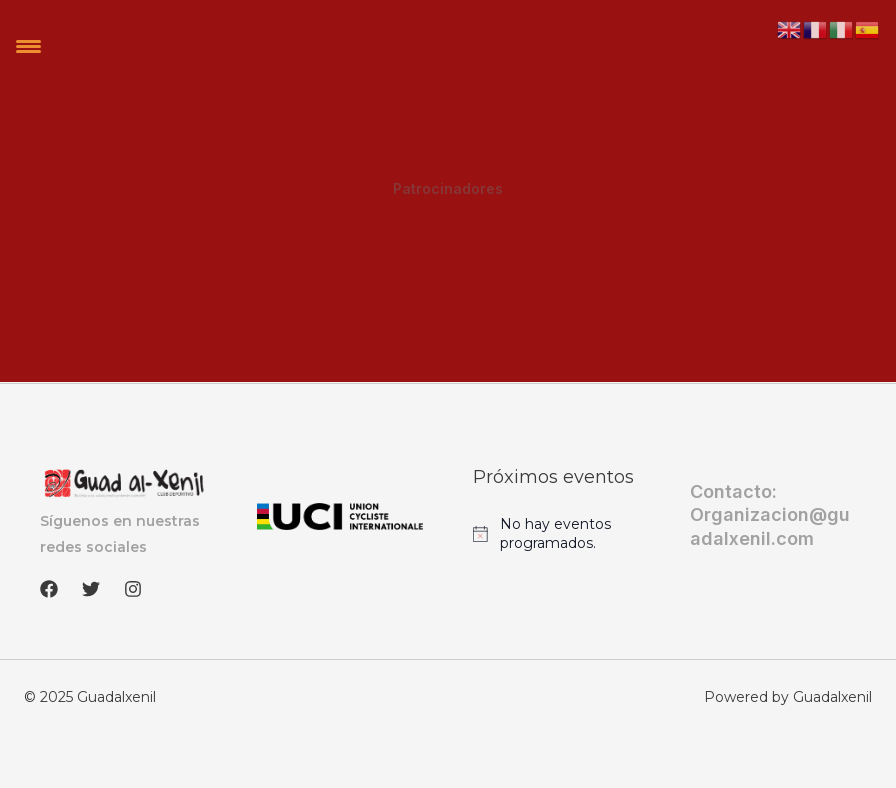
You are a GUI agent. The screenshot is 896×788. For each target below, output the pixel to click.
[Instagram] (133, 589)
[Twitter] (91, 589)
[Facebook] (49, 589)
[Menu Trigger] (29, 45)
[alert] (556, 534)
